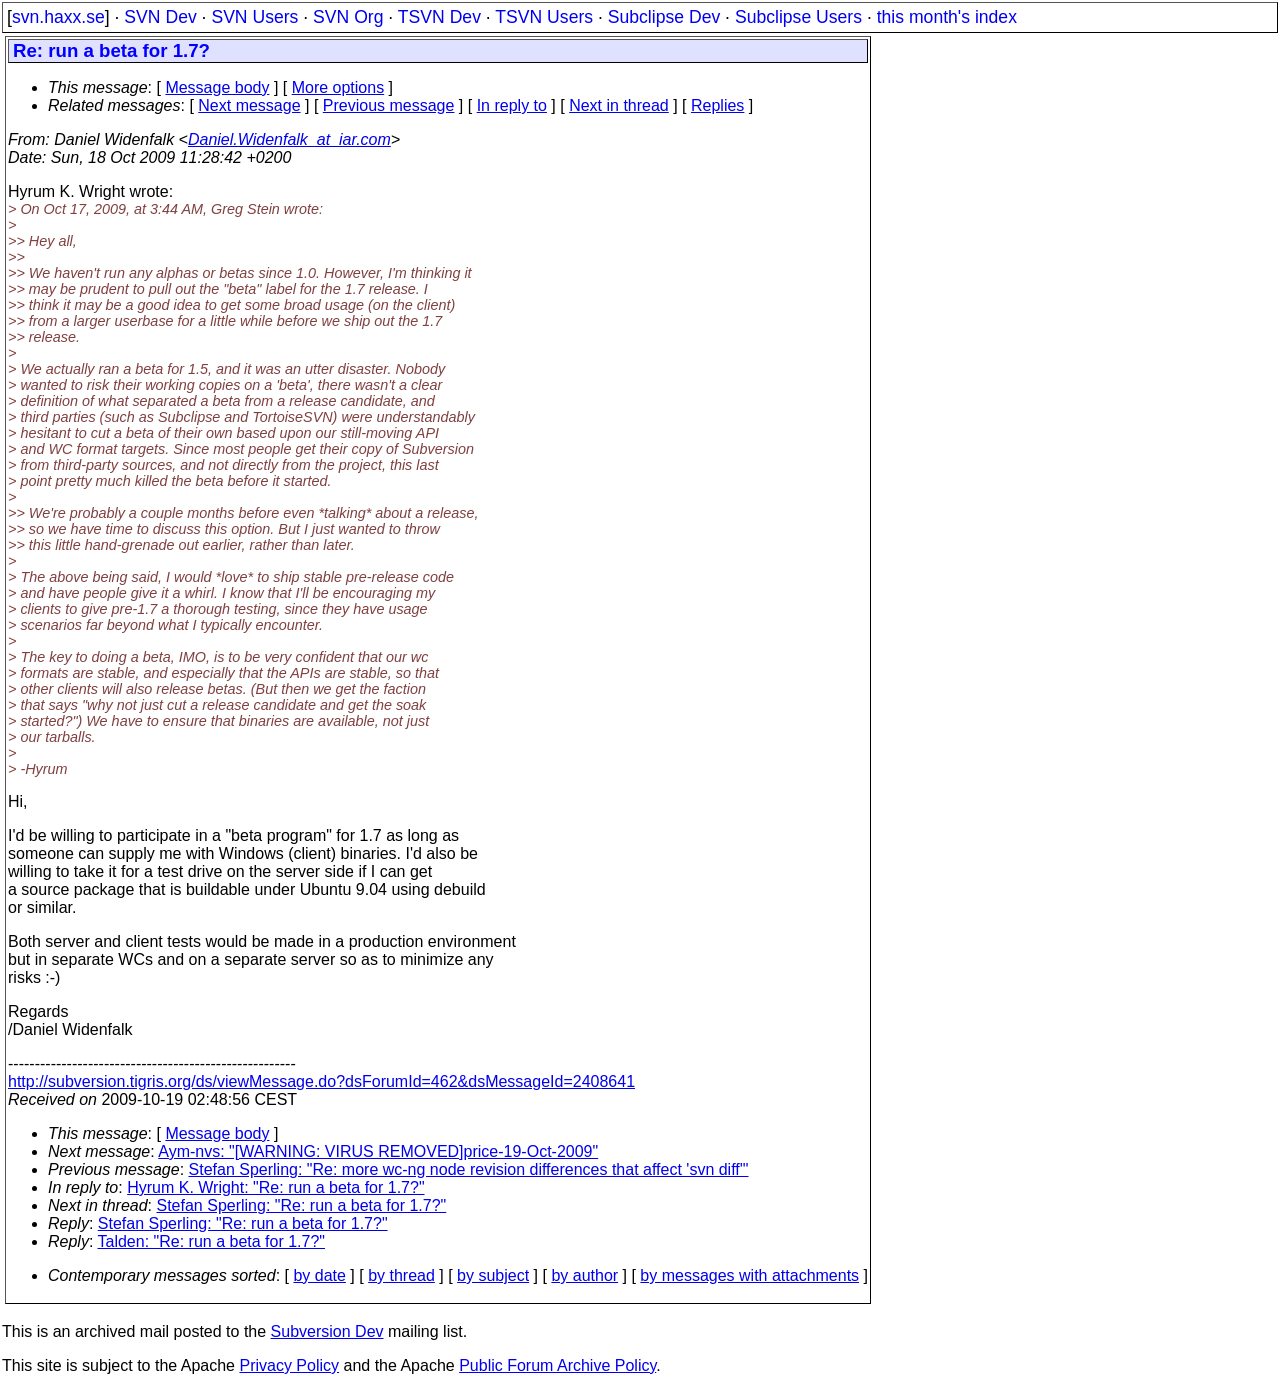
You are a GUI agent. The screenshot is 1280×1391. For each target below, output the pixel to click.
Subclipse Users (798, 17)
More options (338, 87)
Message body (217, 87)
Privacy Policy (289, 1365)
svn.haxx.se (58, 17)
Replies (717, 105)
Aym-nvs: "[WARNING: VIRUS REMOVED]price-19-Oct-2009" (378, 1151)
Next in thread (619, 105)
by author (584, 1275)
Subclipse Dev (664, 17)
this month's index (947, 17)
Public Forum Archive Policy (557, 1365)
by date (319, 1275)
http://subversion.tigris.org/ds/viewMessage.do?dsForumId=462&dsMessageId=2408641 (321, 1081)
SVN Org (348, 17)
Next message (249, 105)
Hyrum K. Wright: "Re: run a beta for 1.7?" (275, 1187)
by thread (401, 1275)
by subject (493, 1275)
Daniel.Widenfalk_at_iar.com (289, 139)
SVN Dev (160, 17)
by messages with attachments (749, 1275)
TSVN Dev (439, 17)
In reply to (512, 105)
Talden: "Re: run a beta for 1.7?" (212, 1241)
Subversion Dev (327, 1331)
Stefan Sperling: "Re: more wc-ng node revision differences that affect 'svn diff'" (469, 1169)
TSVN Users (544, 17)
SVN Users (254, 17)
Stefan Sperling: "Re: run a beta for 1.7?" (302, 1205)
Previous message (389, 105)
